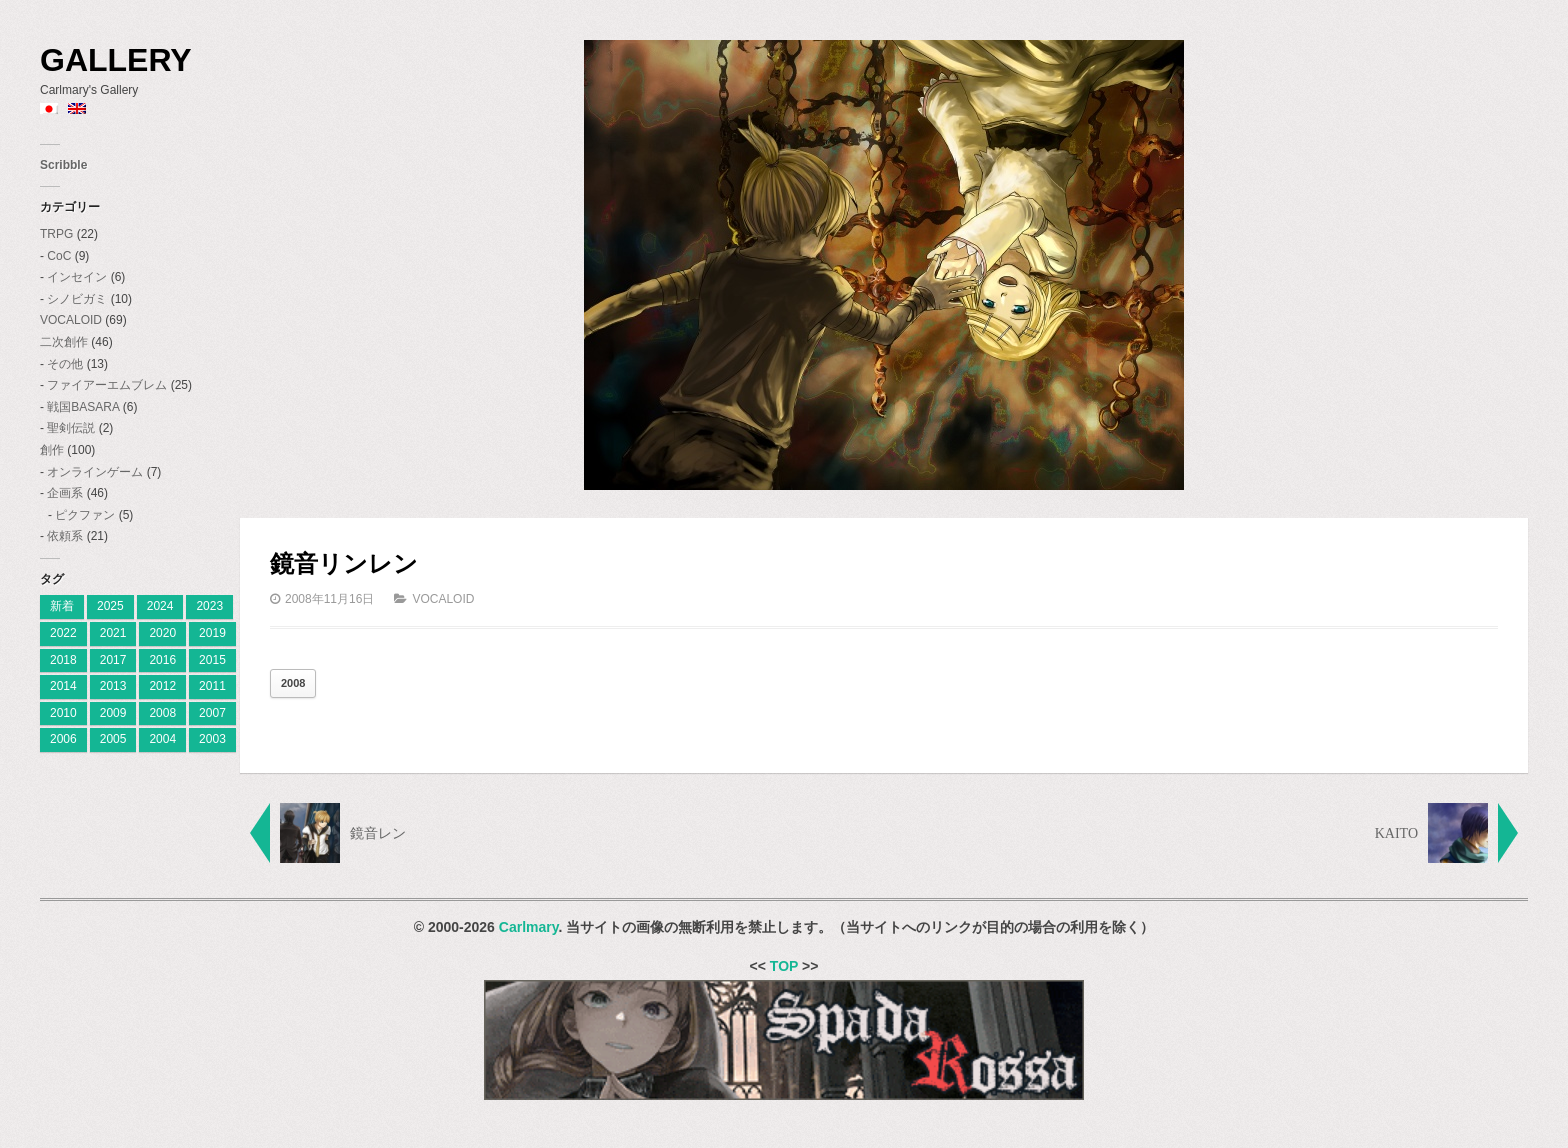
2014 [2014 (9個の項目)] (63, 686)
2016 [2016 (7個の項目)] (162, 660)
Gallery (116, 60)
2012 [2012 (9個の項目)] (162, 686)
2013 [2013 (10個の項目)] (113, 686)
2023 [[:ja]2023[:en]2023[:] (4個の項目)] (209, 606)
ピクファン (85, 515)
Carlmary (529, 927)
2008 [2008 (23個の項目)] (162, 713)
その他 (65, 364)
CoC (59, 256)
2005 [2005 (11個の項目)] (113, 739)
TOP (784, 966)
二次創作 (64, 342)
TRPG (56, 234)
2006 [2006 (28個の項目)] (63, 739)
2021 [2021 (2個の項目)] (113, 633)
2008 (293, 683)
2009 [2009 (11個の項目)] (113, 713)
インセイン (77, 277)
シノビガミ (77, 299)
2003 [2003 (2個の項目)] (212, 739)
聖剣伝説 (71, 428)
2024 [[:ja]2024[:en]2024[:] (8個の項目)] (160, 606)
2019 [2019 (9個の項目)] (212, 633)
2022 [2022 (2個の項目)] (63, 633)
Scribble (63, 165)
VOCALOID (71, 320)
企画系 (65, 493)
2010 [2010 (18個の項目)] (63, 713)
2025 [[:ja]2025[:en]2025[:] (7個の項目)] (110, 606)
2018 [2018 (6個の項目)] (63, 660)
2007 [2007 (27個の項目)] (212, 713)
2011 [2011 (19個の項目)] (212, 686)
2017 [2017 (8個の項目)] (113, 660)
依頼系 (65, 536)
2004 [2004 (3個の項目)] (162, 739)
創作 (52, 450)
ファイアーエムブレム (107, 385)
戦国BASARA (83, 407)
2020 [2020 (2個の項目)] (162, 633)
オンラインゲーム (95, 472)
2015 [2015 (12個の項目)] (212, 660)
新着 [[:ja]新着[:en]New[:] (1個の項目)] (62, 606)
